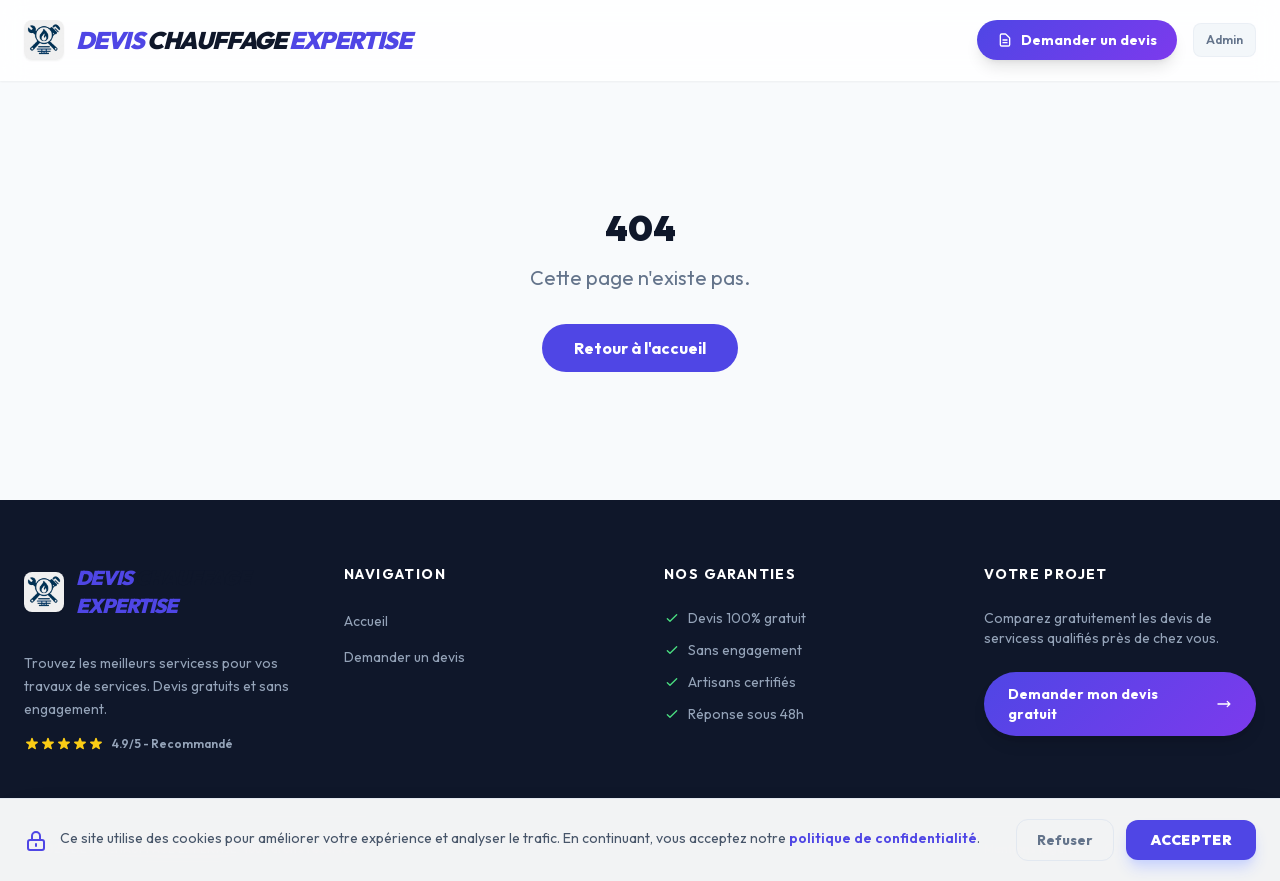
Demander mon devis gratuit (1120, 704)
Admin (1224, 39)
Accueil (366, 621)
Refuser (1065, 840)
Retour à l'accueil (640, 348)
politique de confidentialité (883, 838)
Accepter (1191, 840)
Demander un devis (1077, 40)
